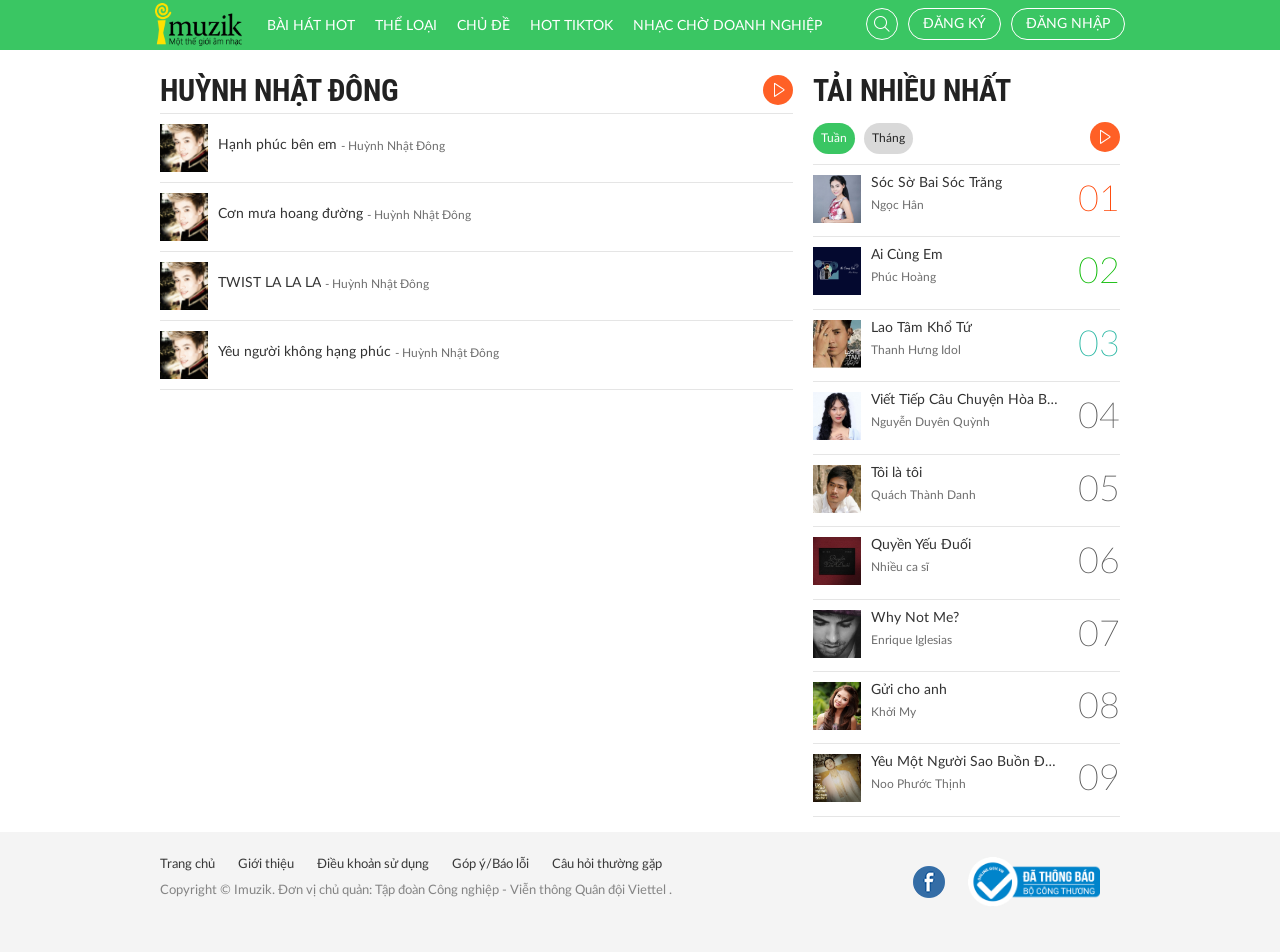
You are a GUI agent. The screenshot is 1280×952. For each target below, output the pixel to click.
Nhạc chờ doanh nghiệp (727, 26)
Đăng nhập (1068, 24)
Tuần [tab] (834, 138)
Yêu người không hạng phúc (304, 352)
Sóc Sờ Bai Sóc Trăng (936, 183)
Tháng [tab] (888, 138)
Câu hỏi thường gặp (607, 864)
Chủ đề (483, 26)
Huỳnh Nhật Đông (279, 90)
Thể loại (406, 26)
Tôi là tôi (896, 473)
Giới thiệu (266, 864)
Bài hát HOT (311, 26)
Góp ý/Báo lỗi (490, 864)
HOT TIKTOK (571, 26)
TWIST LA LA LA (269, 283)
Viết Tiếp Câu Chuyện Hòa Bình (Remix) (964, 400)
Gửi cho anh (909, 690)
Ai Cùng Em (907, 255)
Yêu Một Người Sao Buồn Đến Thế (964, 762)
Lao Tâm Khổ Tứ (921, 328)
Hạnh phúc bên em (277, 145)
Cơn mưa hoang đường (290, 214)
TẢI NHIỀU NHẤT (912, 90)
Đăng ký (954, 24)
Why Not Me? (915, 618)
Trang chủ (187, 864)
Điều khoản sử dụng (373, 864)
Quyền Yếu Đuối (921, 545)
